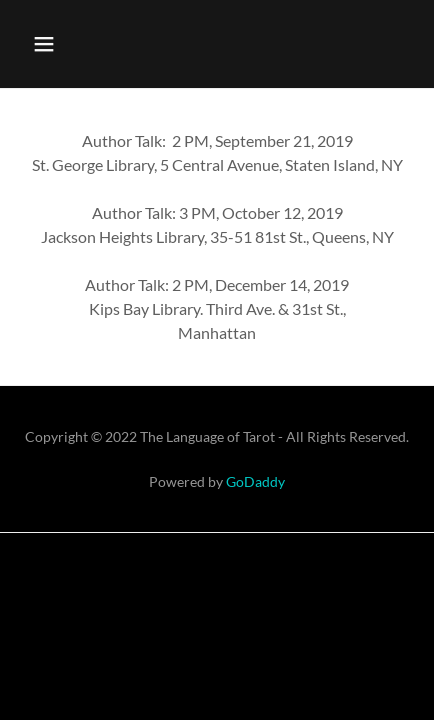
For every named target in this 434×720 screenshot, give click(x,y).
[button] (44, 44)
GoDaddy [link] (255, 481)
